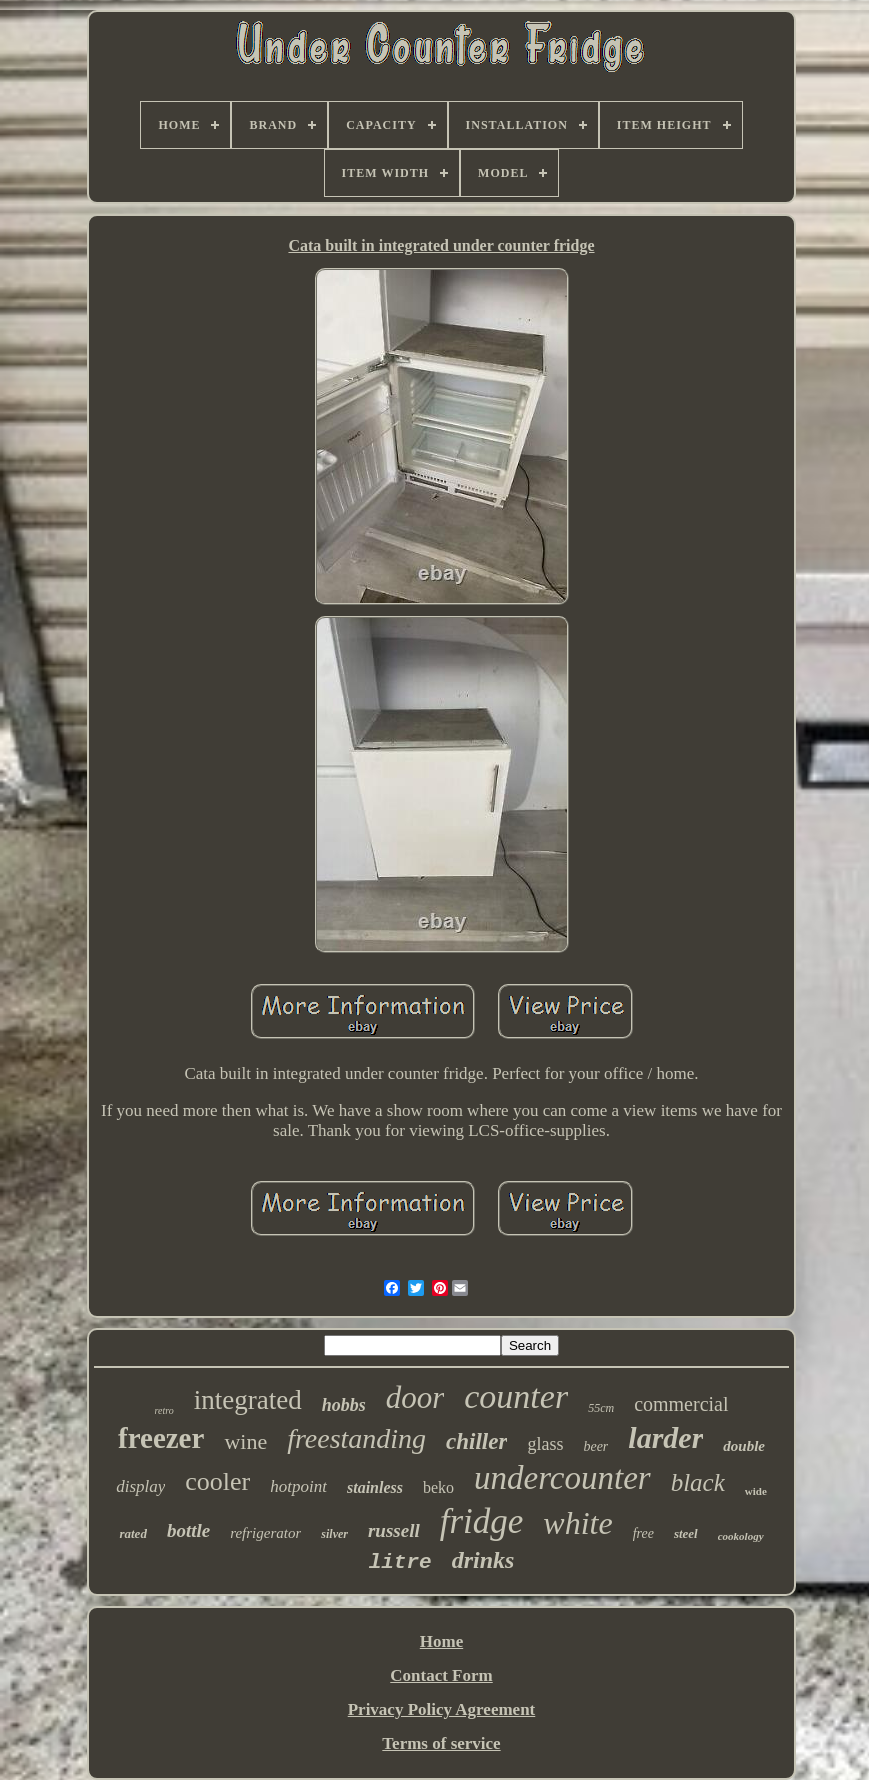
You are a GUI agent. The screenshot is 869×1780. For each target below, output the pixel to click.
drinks (483, 1560)
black (698, 1482)
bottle (188, 1530)
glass (545, 1444)
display (140, 1486)
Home (441, 1641)
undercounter (562, 1478)
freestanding (356, 1438)
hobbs (344, 1405)
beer (595, 1446)
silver (334, 1534)
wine (245, 1441)
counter (516, 1396)
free (643, 1533)
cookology (741, 1536)
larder (665, 1437)
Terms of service (441, 1743)
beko (438, 1487)
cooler (217, 1481)
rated (132, 1533)
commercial (681, 1404)
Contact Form (441, 1675)
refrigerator (265, 1533)
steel (686, 1533)
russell (394, 1530)
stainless (375, 1487)
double (744, 1446)
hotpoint (298, 1486)
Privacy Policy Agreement (442, 1709)
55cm (601, 1408)
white (577, 1523)
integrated (248, 1400)
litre (400, 1562)
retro (163, 1410)
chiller (476, 1441)
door (415, 1397)
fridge (482, 1521)
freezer (161, 1438)
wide (756, 1491)
